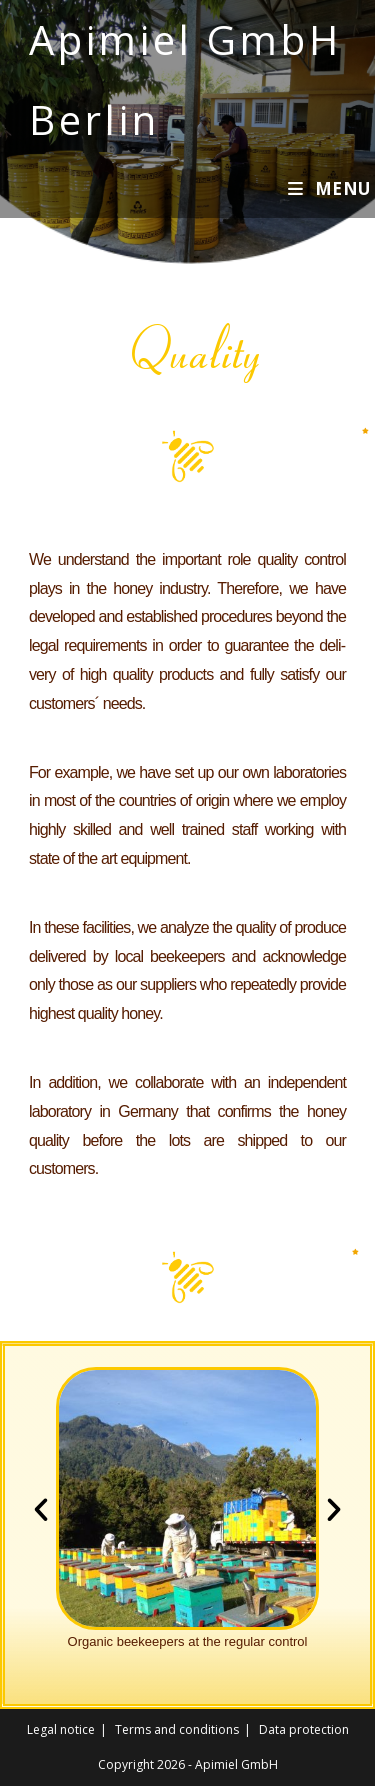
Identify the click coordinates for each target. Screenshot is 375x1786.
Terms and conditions (177, 1729)
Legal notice (61, 1729)
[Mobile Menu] (329, 188)
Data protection (304, 1729)
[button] (41, 1510)
